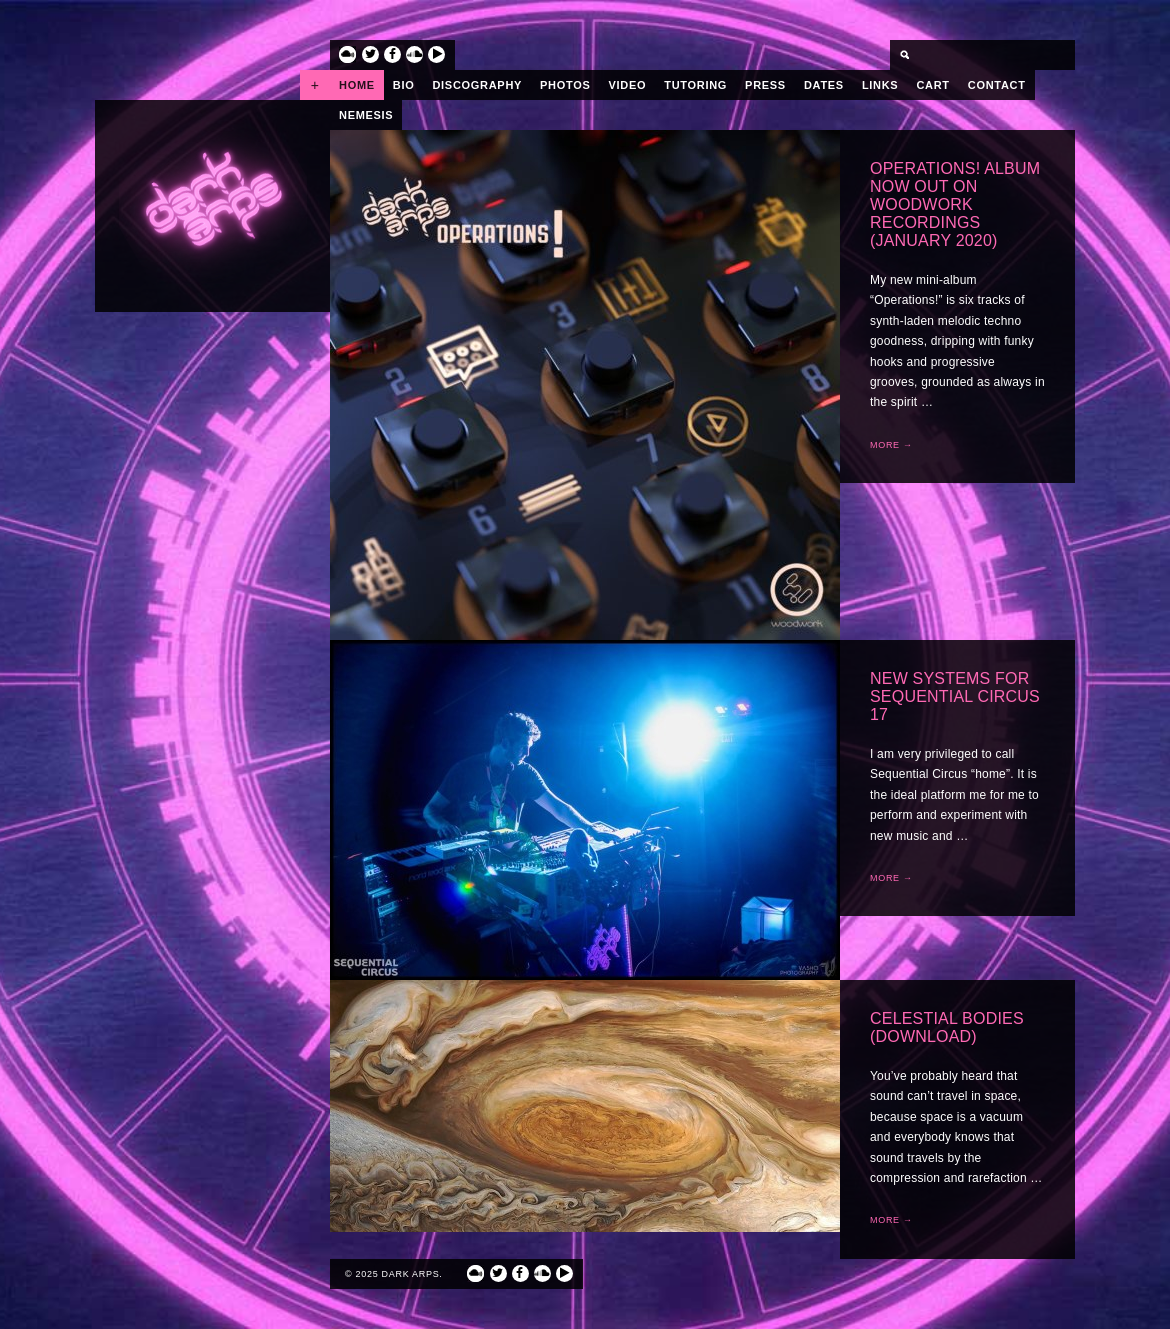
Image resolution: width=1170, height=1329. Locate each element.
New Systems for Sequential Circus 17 (955, 696)
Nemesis (366, 115)
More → (891, 445)
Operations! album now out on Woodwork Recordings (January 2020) (955, 204)
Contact (997, 85)
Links (880, 85)
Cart (932, 85)
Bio (404, 85)
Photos (565, 85)
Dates (824, 85)
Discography (477, 85)
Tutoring (695, 85)
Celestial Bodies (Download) (947, 1027)
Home (357, 85)
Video (628, 85)
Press (765, 85)
